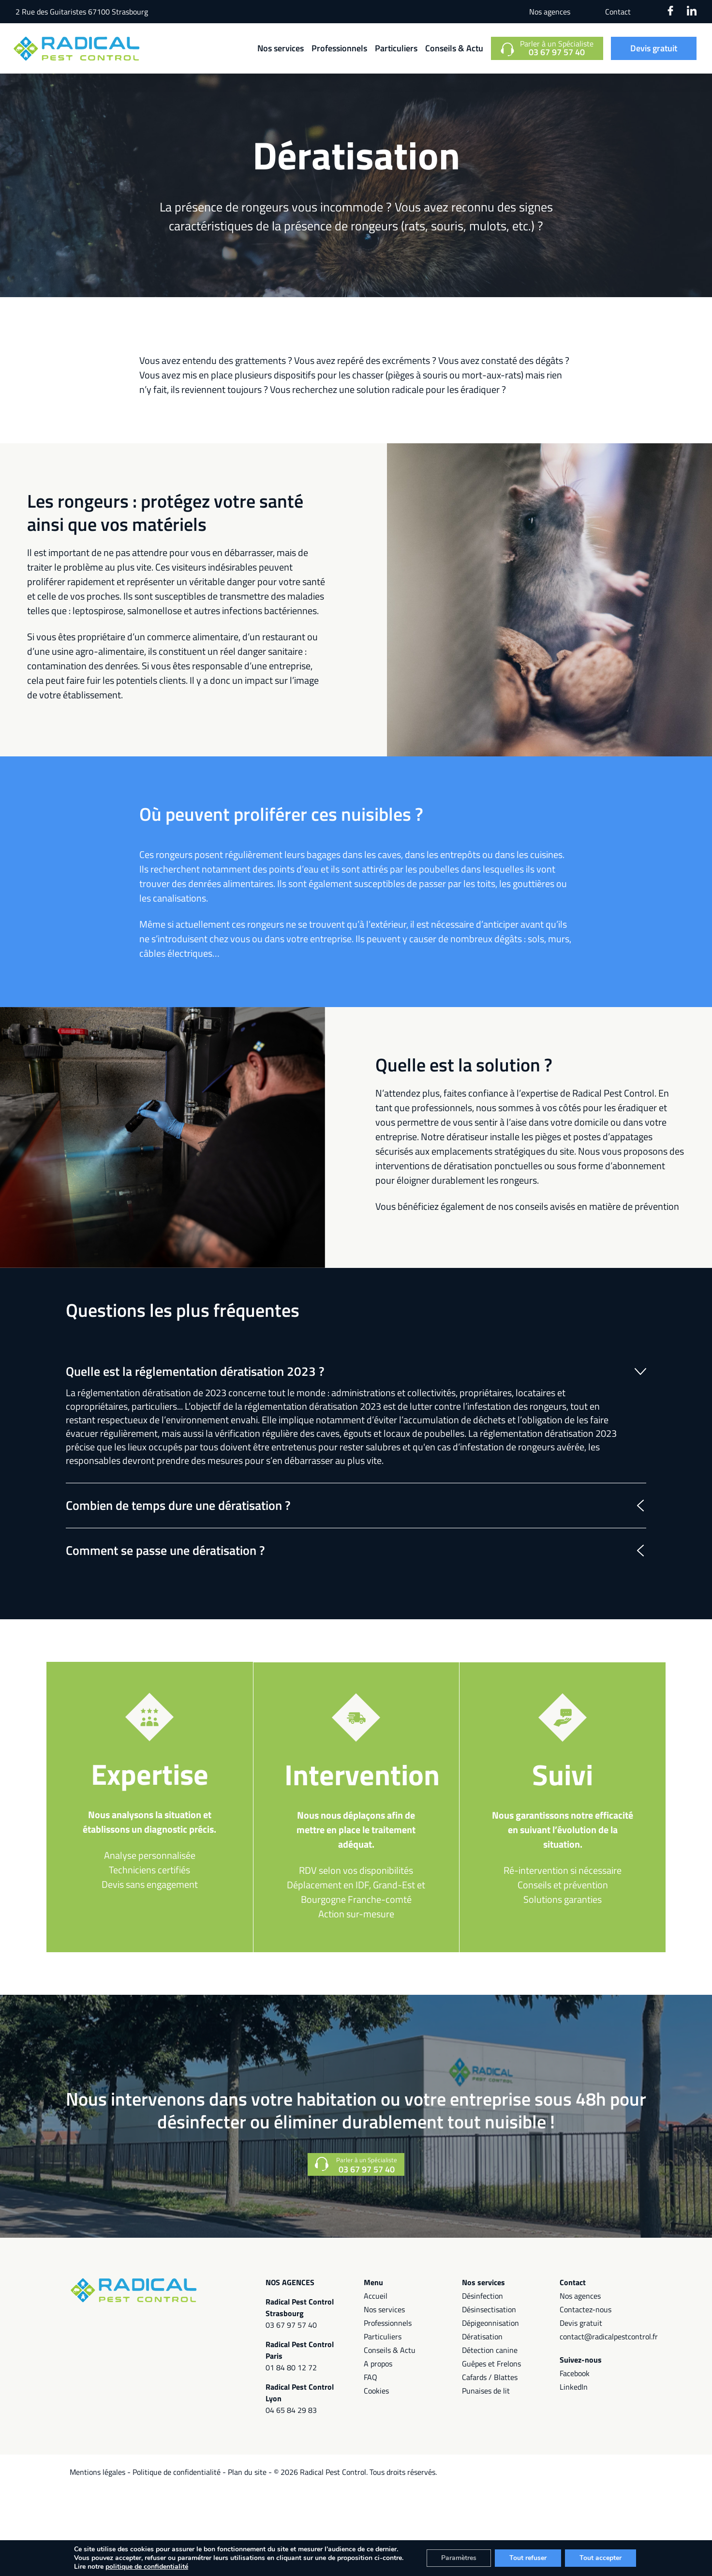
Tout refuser (528, 2557)
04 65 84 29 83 (291, 2410)
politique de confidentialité (146, 2566)
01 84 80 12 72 (291, 2367)
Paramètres (458, 2557)
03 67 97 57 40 (291, 2325)
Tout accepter (600, 2557)
